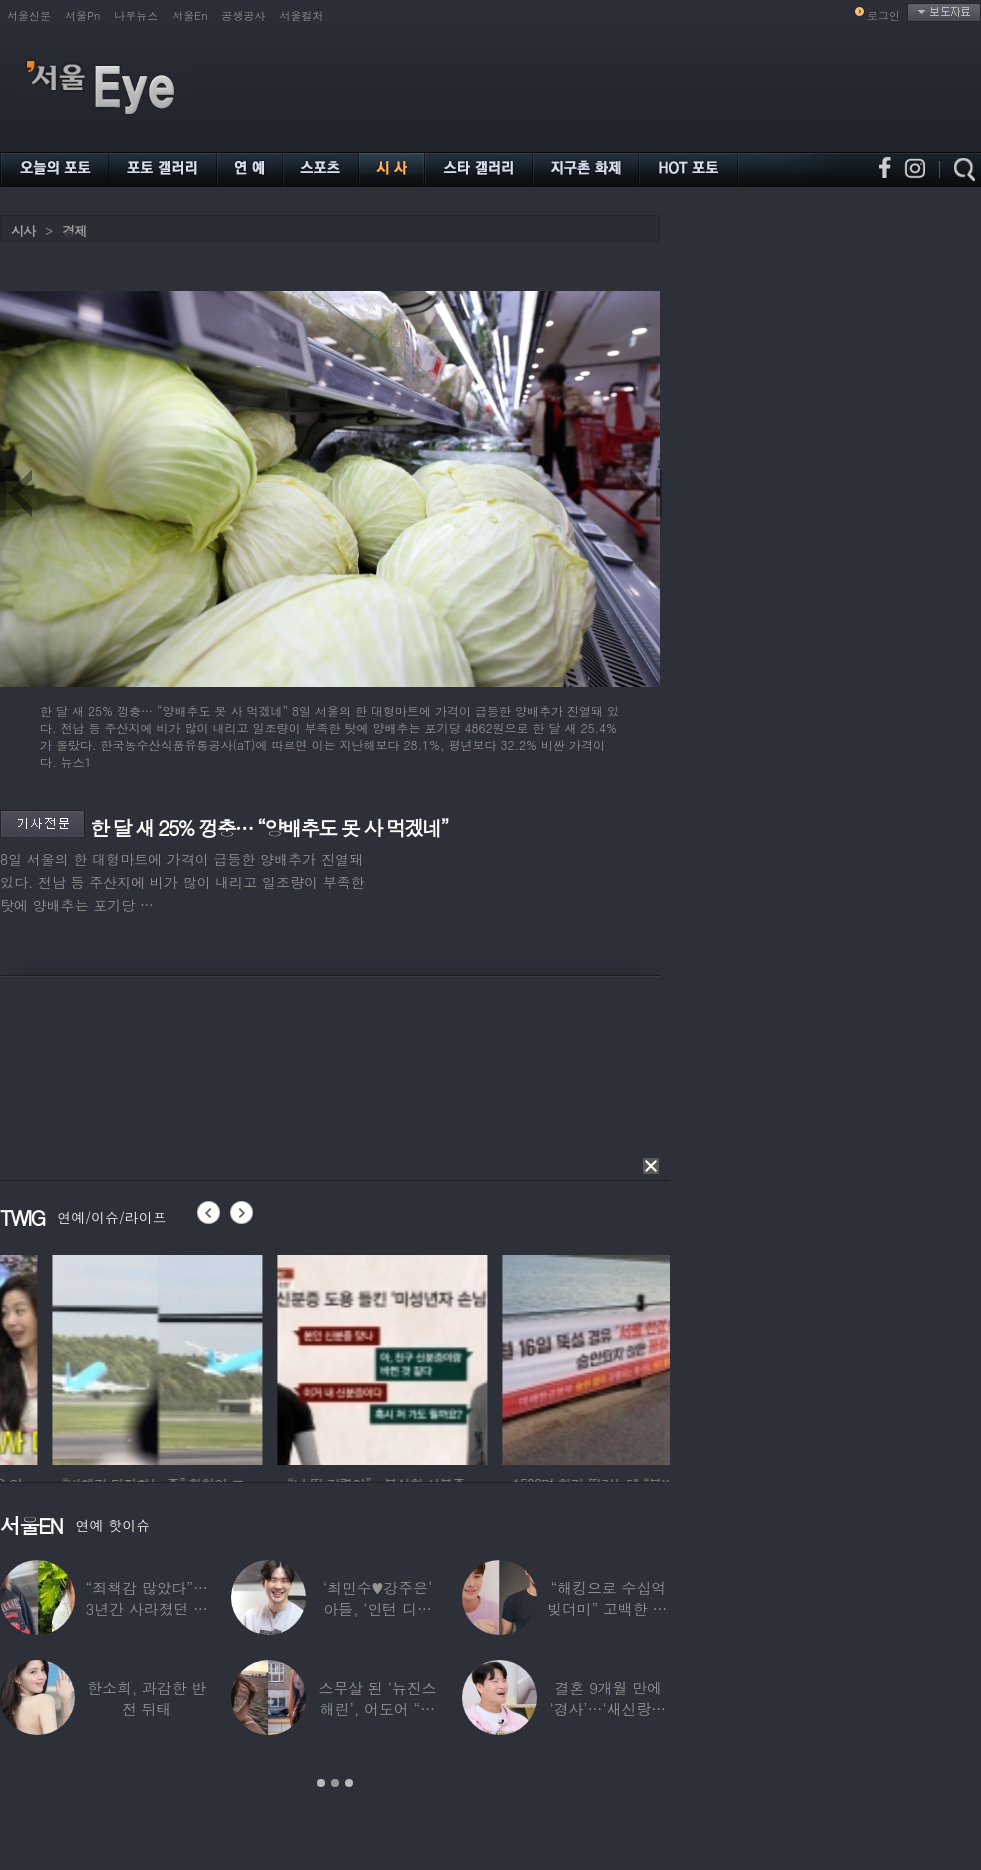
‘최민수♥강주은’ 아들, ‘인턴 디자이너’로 (377, 1608)
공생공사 (244, 15)
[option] (280, 1357)
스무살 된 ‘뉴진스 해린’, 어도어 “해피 (378, 1708)
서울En (189, 15)
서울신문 (29, 15)
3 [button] (349, 1783)
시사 (23, 230)
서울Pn (82, 15)
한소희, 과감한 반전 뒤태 (146, 1698)
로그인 (883, 15)
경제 (74, 230)
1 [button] (321, 1783)
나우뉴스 (136, 15)
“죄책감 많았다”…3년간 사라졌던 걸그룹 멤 (147, 1608)
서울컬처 (302, 15)
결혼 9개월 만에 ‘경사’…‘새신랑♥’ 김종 (608, 1708)
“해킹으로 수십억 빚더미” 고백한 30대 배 (608, 1608)
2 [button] (335, 1783)
